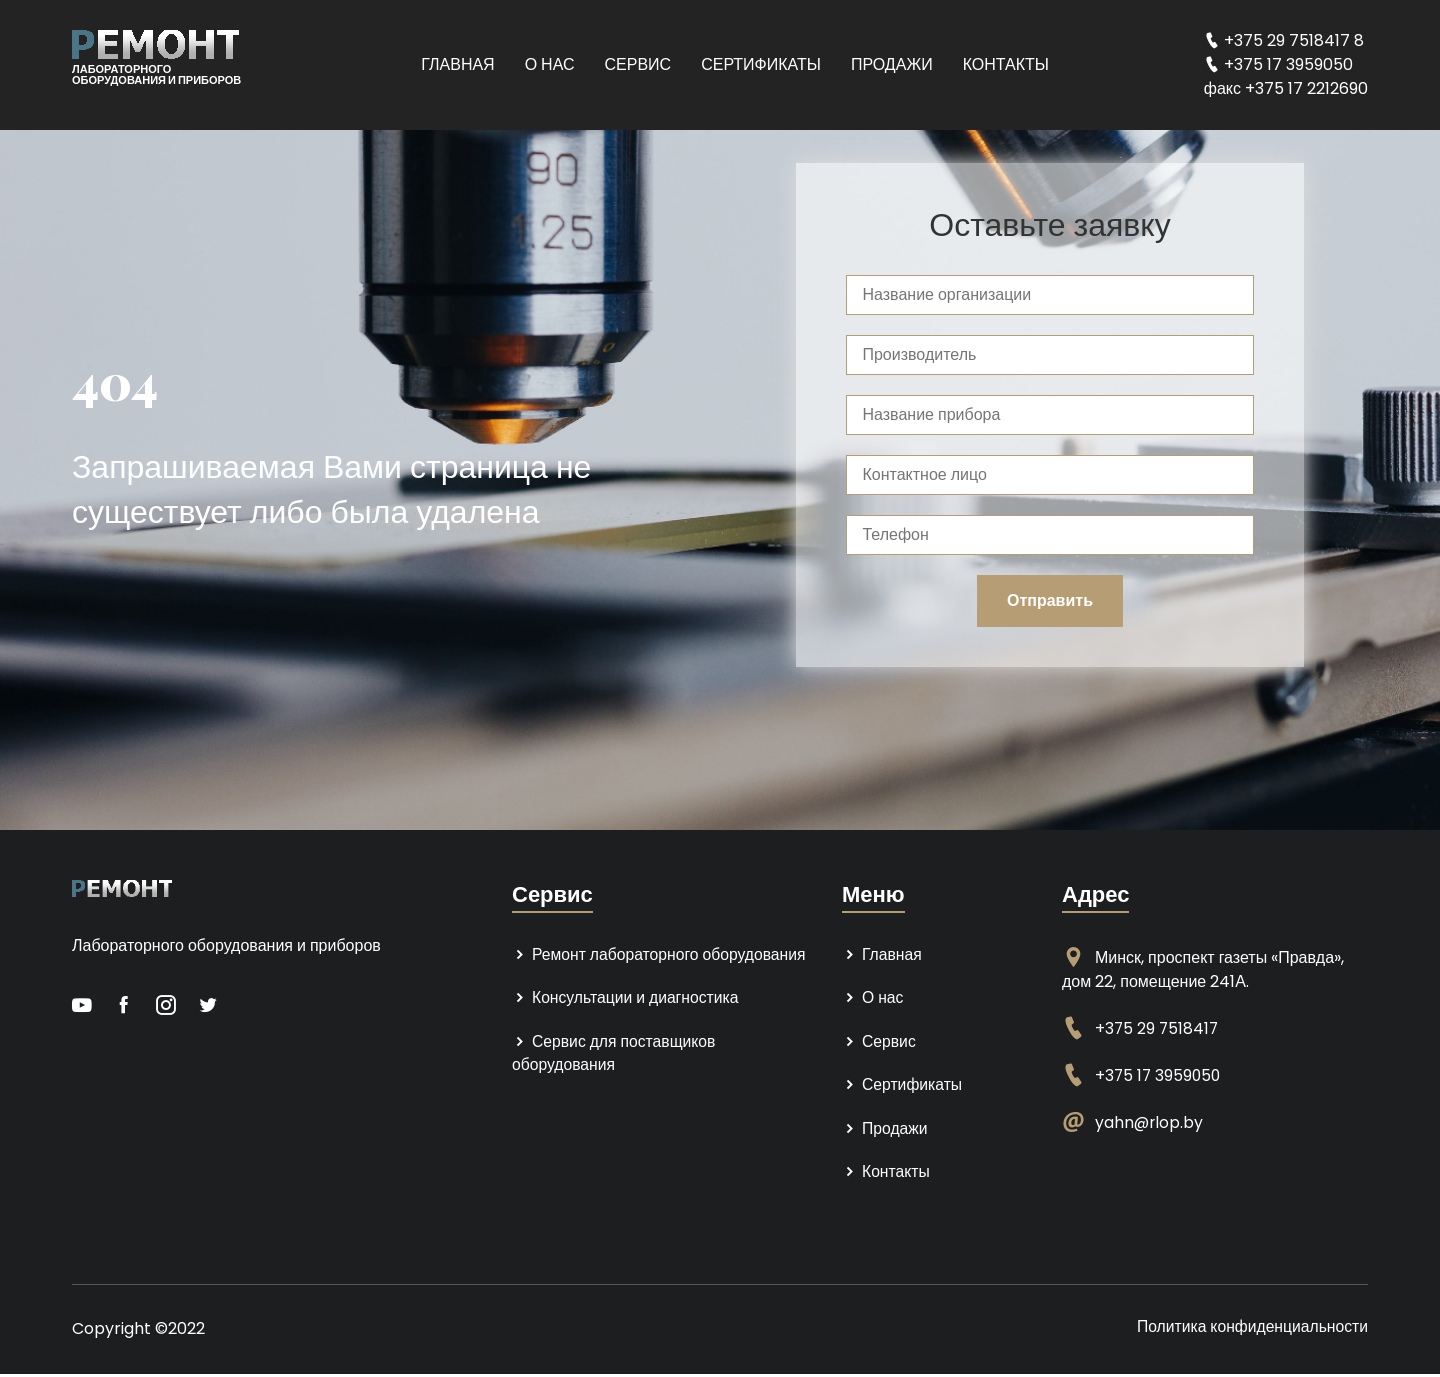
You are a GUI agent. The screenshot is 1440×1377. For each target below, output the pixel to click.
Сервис (638, 64)
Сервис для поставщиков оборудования (615, 1054)
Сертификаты (761, 64)
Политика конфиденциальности (1250, 1329)
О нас (550, 64)
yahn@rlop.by (1150, 1122)
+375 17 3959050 (1159, 1075)
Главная (457, 64)
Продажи (892, 64)
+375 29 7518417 (1158, 1028)
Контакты (1006, 64)
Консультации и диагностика (627, 998)
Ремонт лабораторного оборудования (661, 954)
